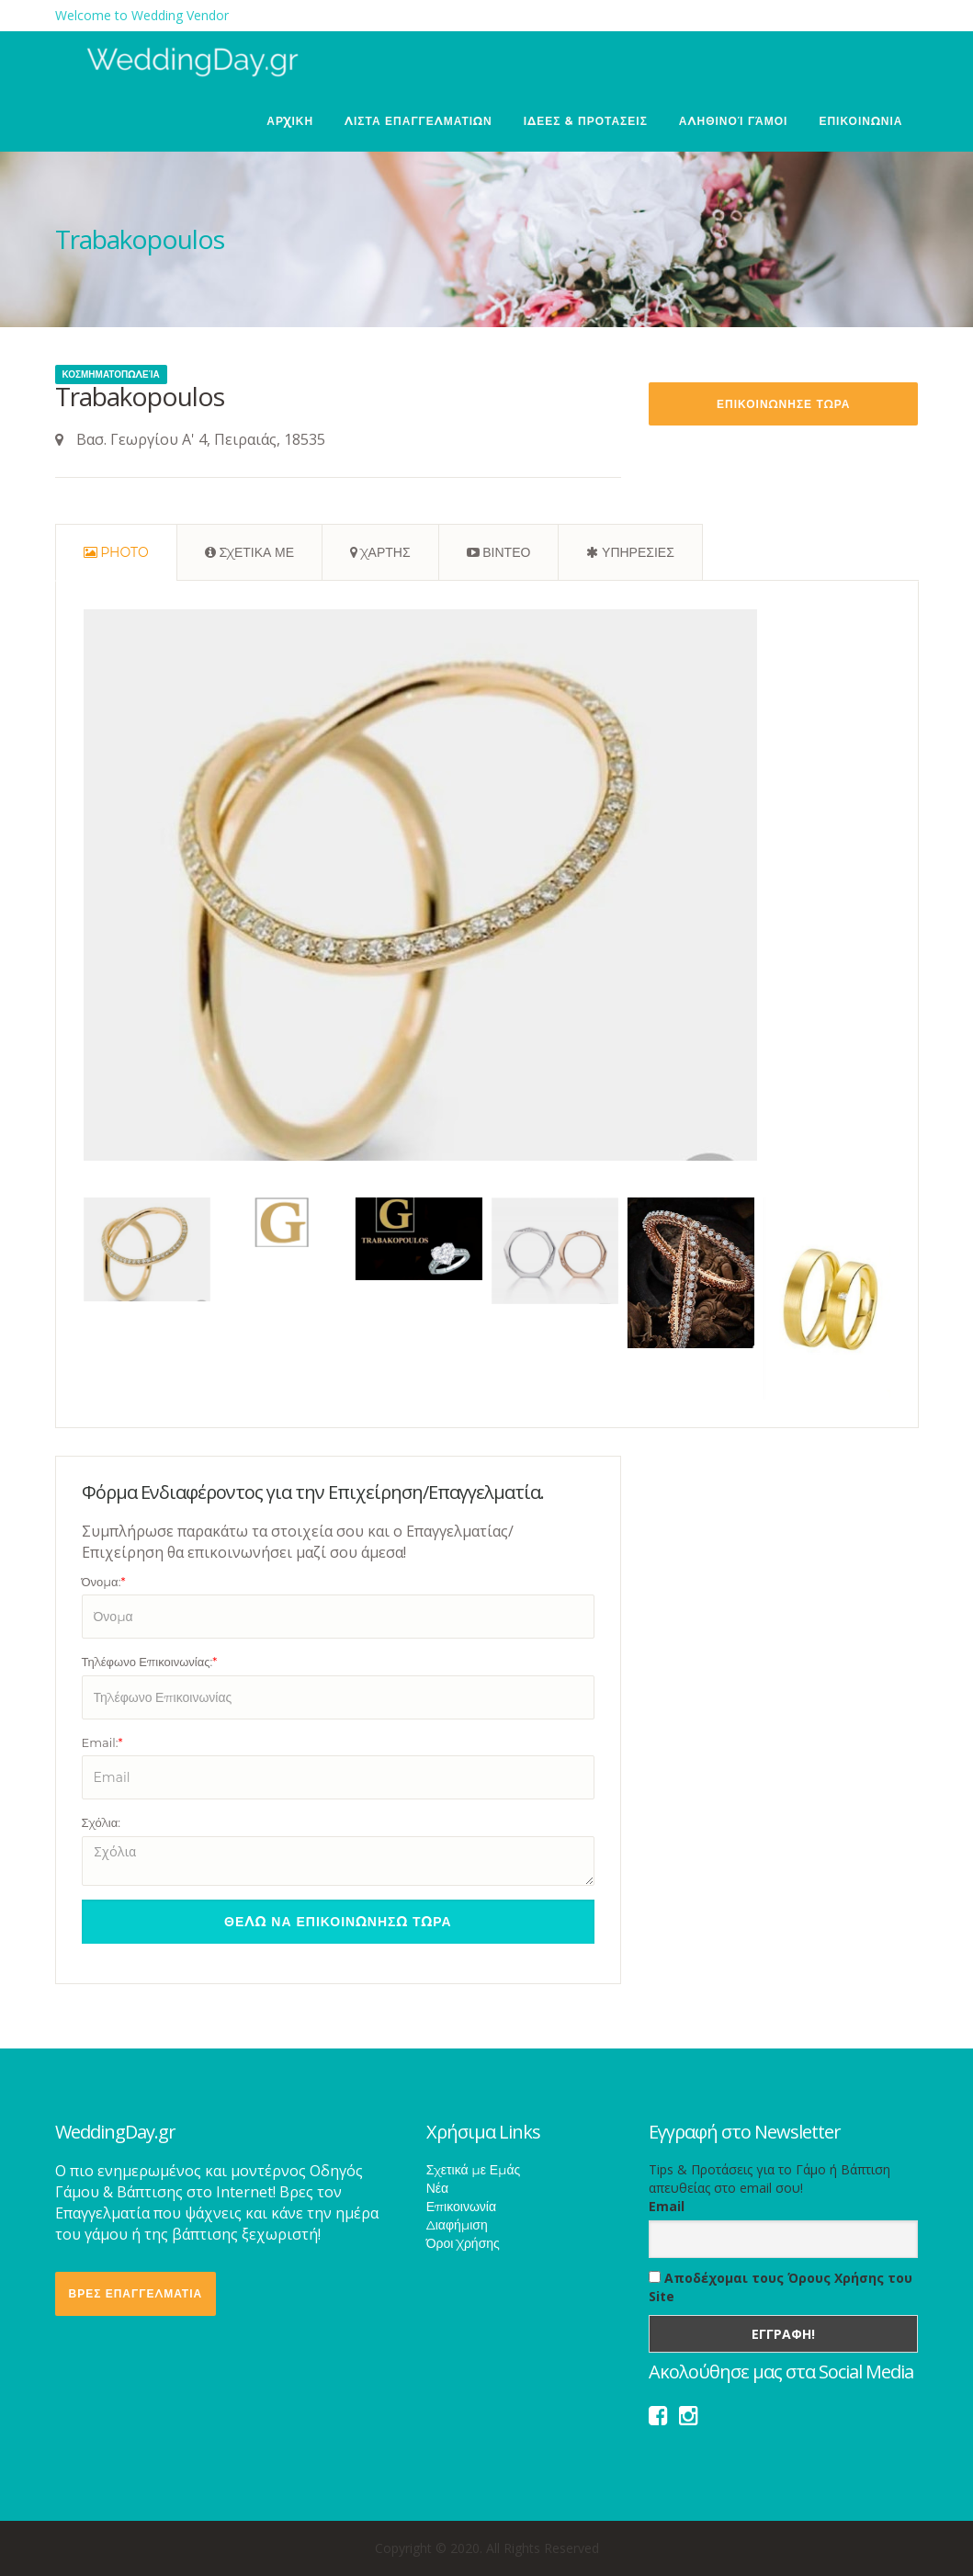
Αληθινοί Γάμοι (733, 121)
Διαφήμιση (457, 2225)
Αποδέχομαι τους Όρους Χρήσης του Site (780, 2287)
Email (666, 2206)
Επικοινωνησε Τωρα (783, 404)
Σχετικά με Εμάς (473, 2170)
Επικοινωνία (461, 2206)
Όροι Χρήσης (463, 2243)
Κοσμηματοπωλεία (111, 374)
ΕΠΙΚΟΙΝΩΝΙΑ (860, 121)
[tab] (116, 552)
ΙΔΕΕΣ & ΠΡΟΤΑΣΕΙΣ (586, 121)
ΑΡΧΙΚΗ (289, 121)
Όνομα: (104, 1581)
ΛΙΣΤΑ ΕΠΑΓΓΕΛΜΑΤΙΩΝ (418, 121)
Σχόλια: (101, 1822)
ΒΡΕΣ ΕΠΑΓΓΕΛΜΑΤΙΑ (136, 2293)
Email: (102, 1742)
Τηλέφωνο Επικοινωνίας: (150, 1661)
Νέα (437, 2188)
